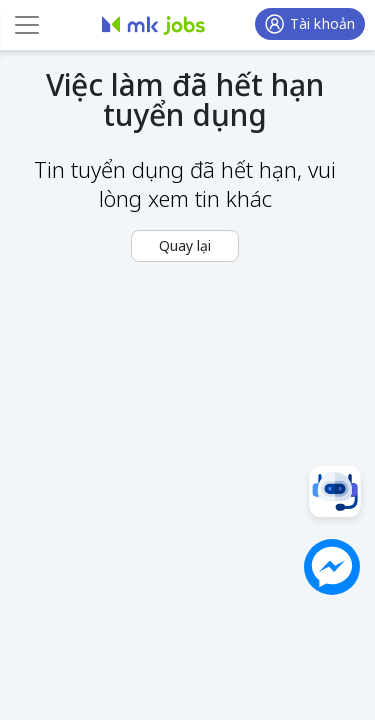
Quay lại (185, 245)
